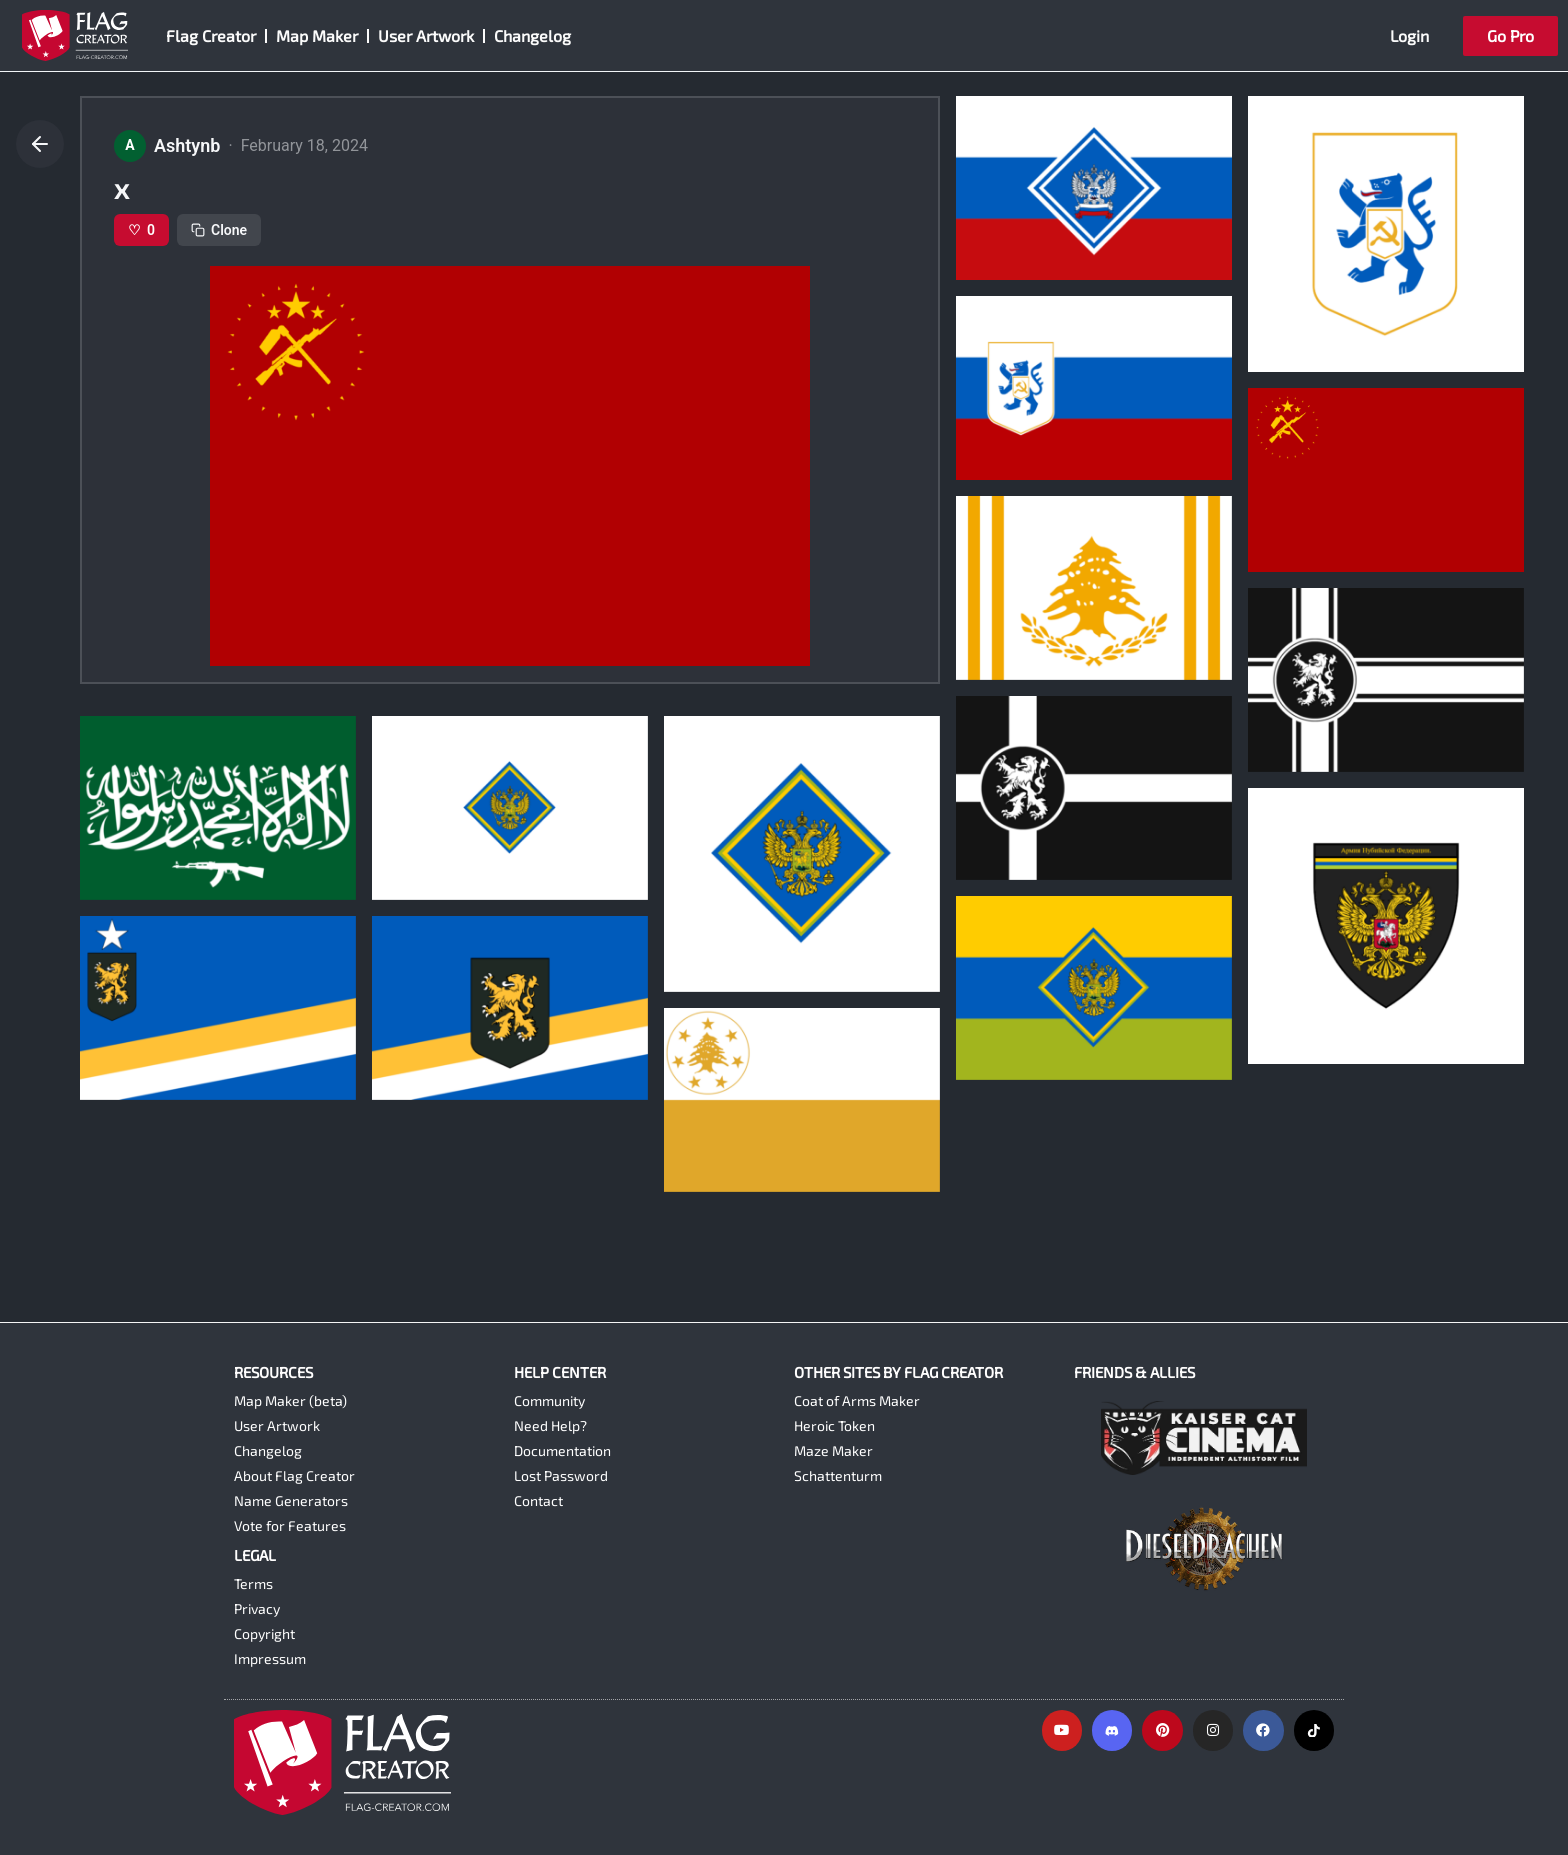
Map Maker (317, 35)
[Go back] (40, 144)
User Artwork (426, 35)
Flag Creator (211, 35)
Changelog (532, 35)
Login (1409, 35)
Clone (219, 230)
